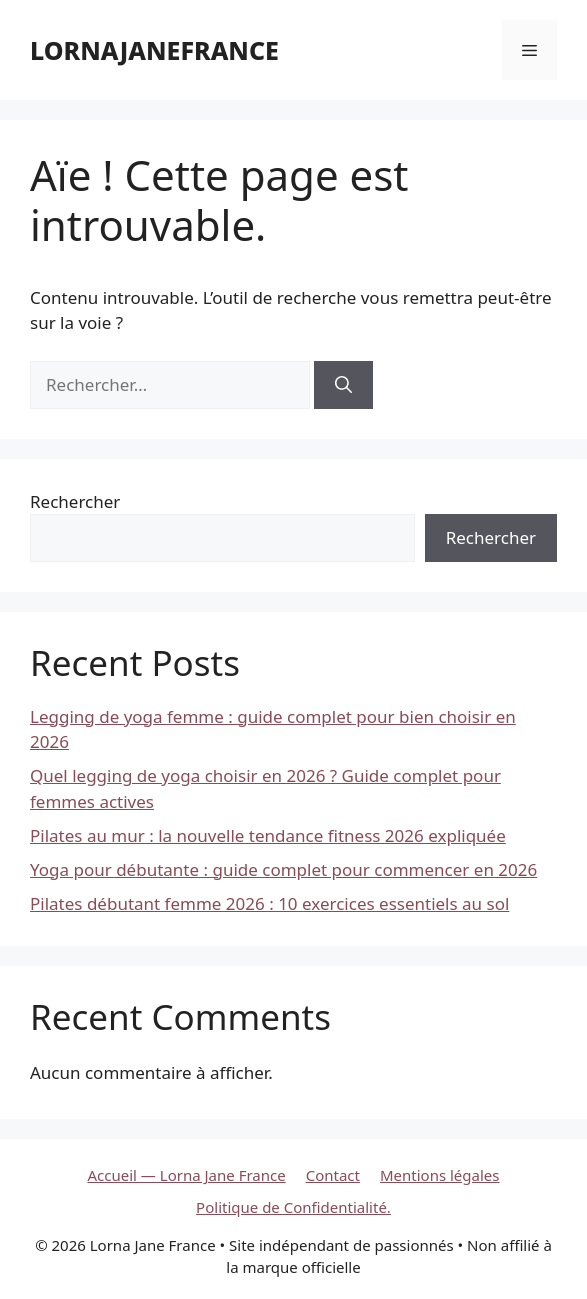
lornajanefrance (154, 50)
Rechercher (75, 501)
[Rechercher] (343, 385)
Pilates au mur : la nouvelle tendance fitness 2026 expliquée (268, 835)
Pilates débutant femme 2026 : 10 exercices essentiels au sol (269, 903)
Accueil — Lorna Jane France (187, 1175)
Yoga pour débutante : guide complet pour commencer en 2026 (283, 869)
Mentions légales (440, 1175)
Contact (333, 1175)
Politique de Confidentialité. (293, 1207)
